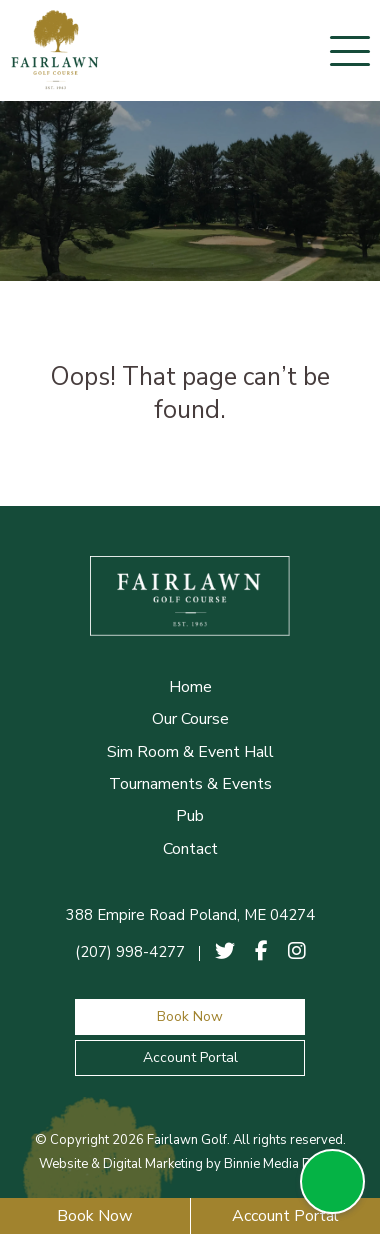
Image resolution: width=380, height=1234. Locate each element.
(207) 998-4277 (130, 952)
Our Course (190, 719)
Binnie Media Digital (282, 1164)
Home (190, 687)
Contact (190, 849)
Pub (190, 816)
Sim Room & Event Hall (190, 752)
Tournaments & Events (190, 784)
